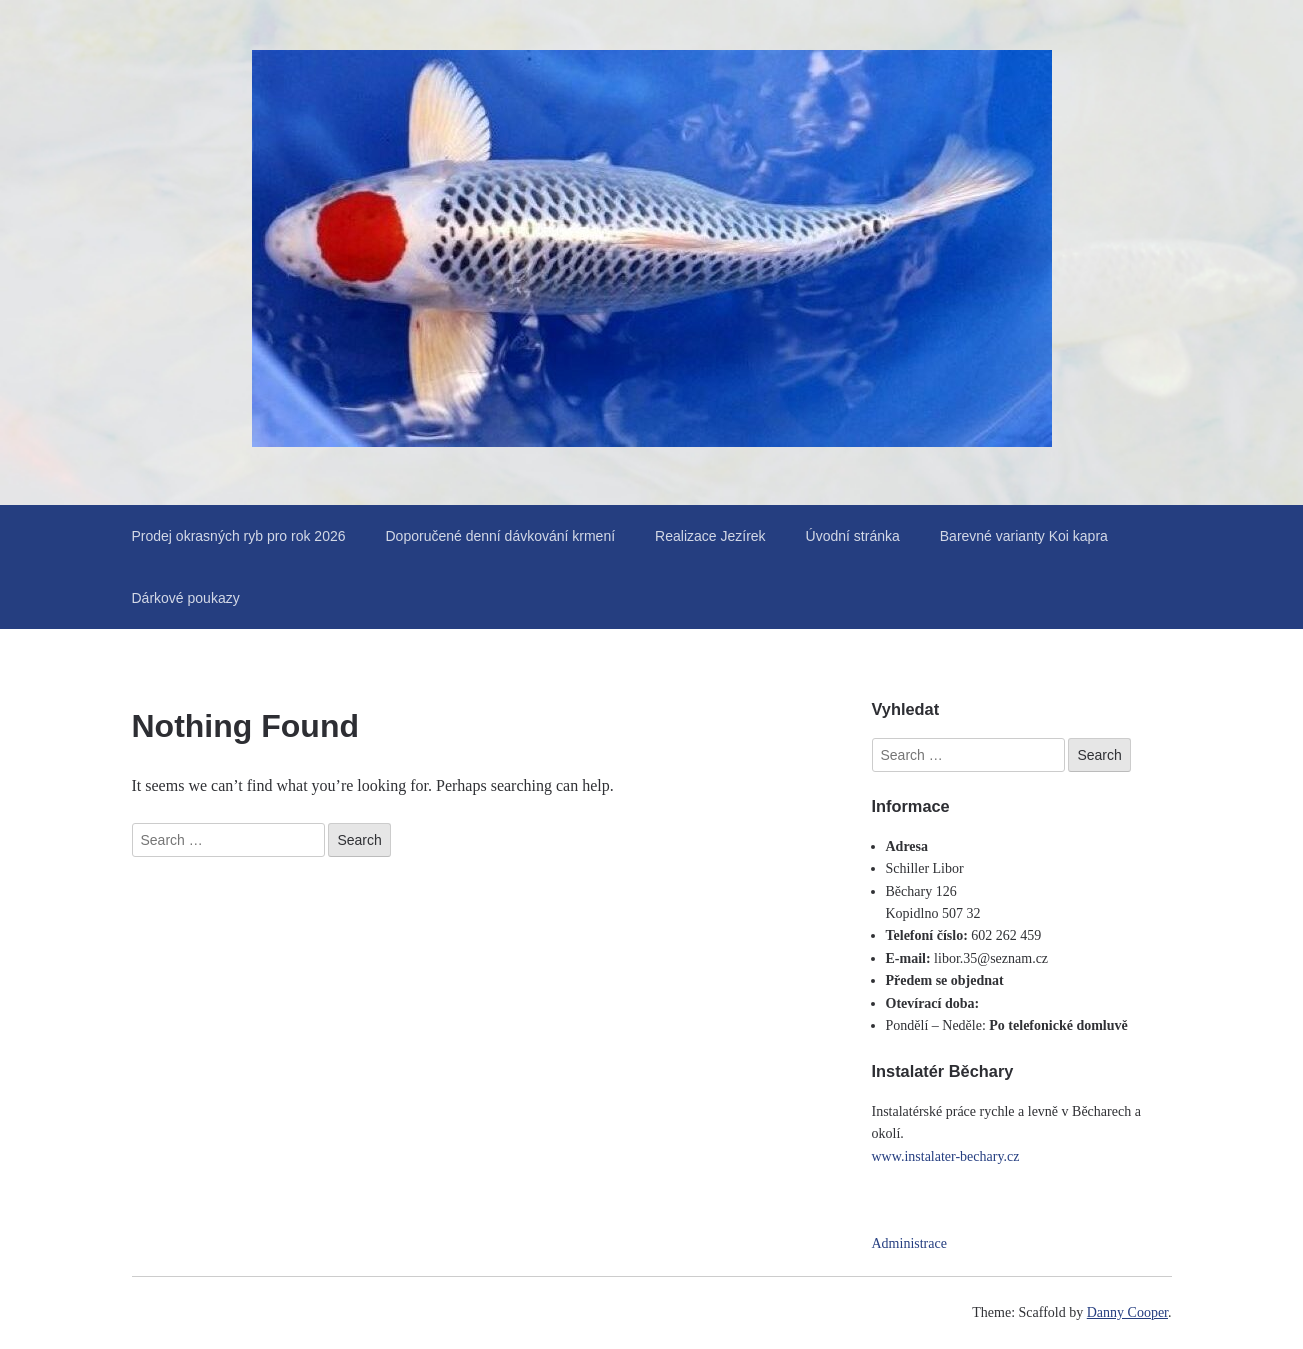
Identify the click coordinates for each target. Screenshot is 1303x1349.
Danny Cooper (1127, 1312)
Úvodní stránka (853, 536)
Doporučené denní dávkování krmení (501, 536)
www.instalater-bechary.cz (946, 1156)
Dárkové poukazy (186, 598)
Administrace (909, 1243)
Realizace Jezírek (710, 536)
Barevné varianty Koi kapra (1024, 536)
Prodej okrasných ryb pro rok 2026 (239, 536)
